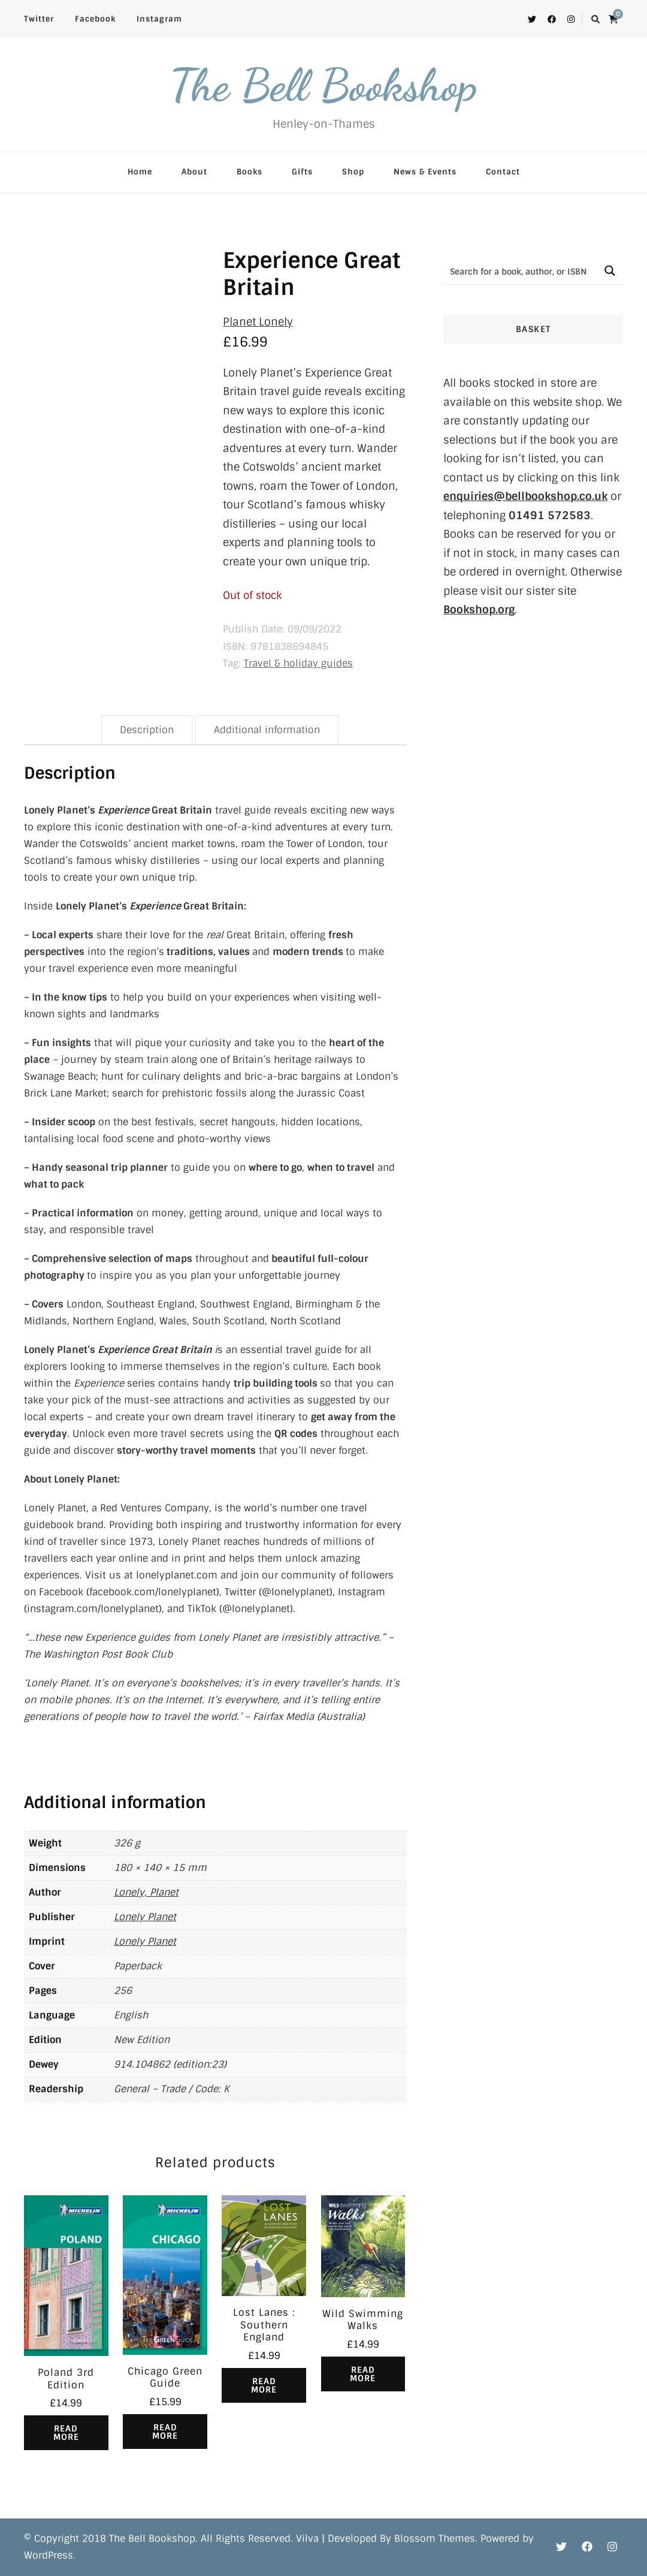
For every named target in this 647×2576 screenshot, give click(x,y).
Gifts (302, 172)
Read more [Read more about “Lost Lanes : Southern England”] (264, 2385)
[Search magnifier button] (609, 270)
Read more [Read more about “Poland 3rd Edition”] (66, 2432)
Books (249, 172)
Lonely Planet (145, 1917)
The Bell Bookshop (323, 85)
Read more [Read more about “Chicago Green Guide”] (165, 2431)
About (194, 172)
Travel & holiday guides (298, 663)
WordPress (48, 2555)
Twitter (39, 19)
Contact (503, 172)
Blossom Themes (434, 2538)
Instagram (159, 19)
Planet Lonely (258, 322)
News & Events (425, 172)
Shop (353, 172)
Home (140, 172)
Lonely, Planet (146, 1892)
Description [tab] (147, 730)
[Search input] (520, 271)
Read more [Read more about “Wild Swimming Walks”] (363, 2374)
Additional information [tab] (267, 730)
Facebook (95, 19)
